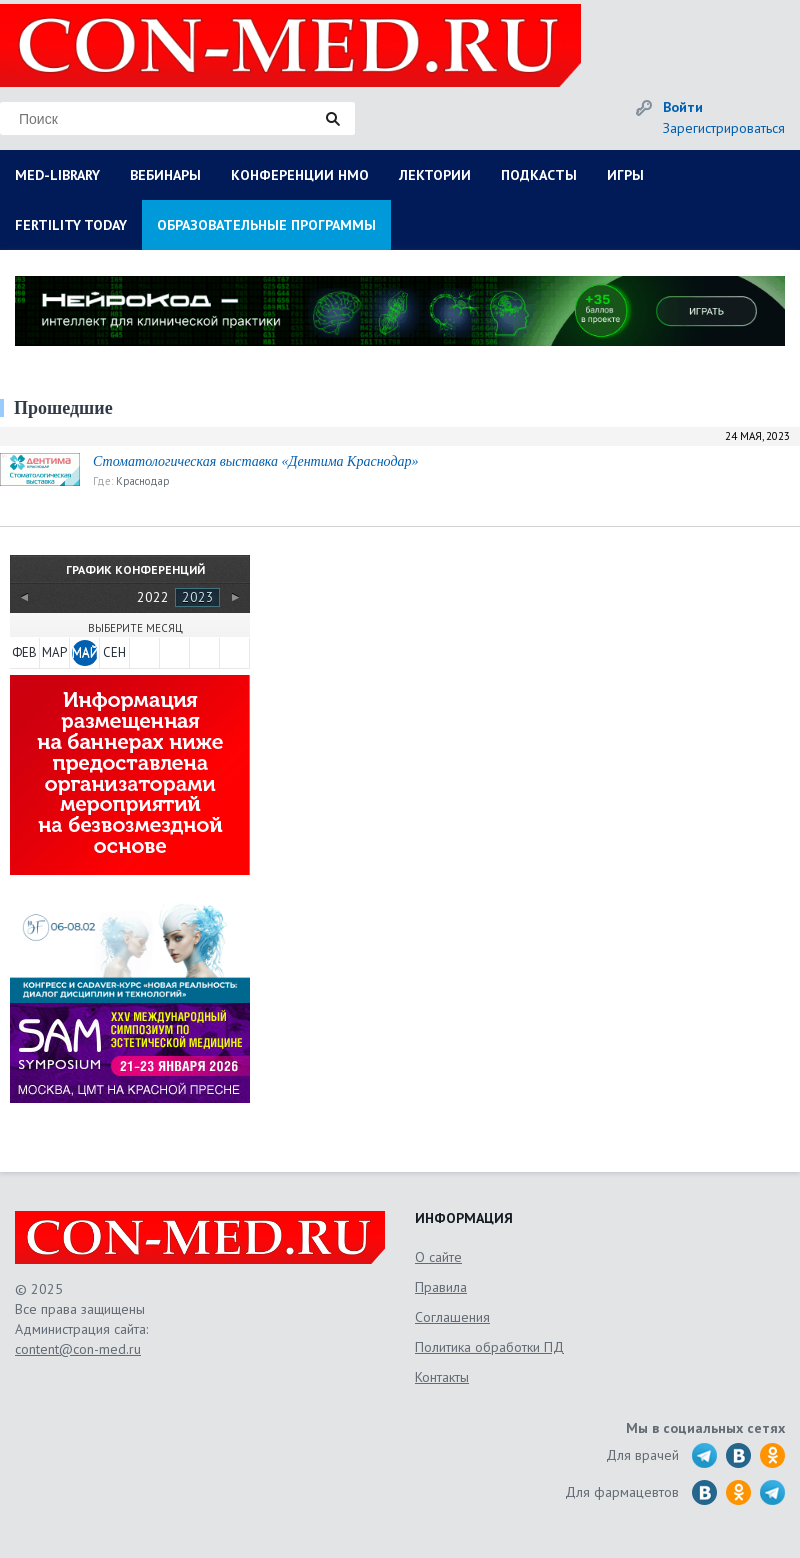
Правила (441, 1287)
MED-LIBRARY (57, 175)
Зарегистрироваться (724, 128)
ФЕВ (24, 652)
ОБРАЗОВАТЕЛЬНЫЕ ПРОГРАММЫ (266, 225)
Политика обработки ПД (489, 1347)
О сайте (438, 1257)
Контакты (442, 1377)
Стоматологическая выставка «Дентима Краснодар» (255, 461)
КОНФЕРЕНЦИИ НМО (300, 175)
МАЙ (85, 652)
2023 (198, 597)
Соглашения (452, 1317)
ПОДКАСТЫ (539, 175)
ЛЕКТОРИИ (435, 175)
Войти (683, 107)
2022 (153, 597)
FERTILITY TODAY (71, 225)
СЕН (114, 652)
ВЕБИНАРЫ (165, 175)
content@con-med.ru (78, 1349)
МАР (54, 652)
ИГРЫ (625, 175)
